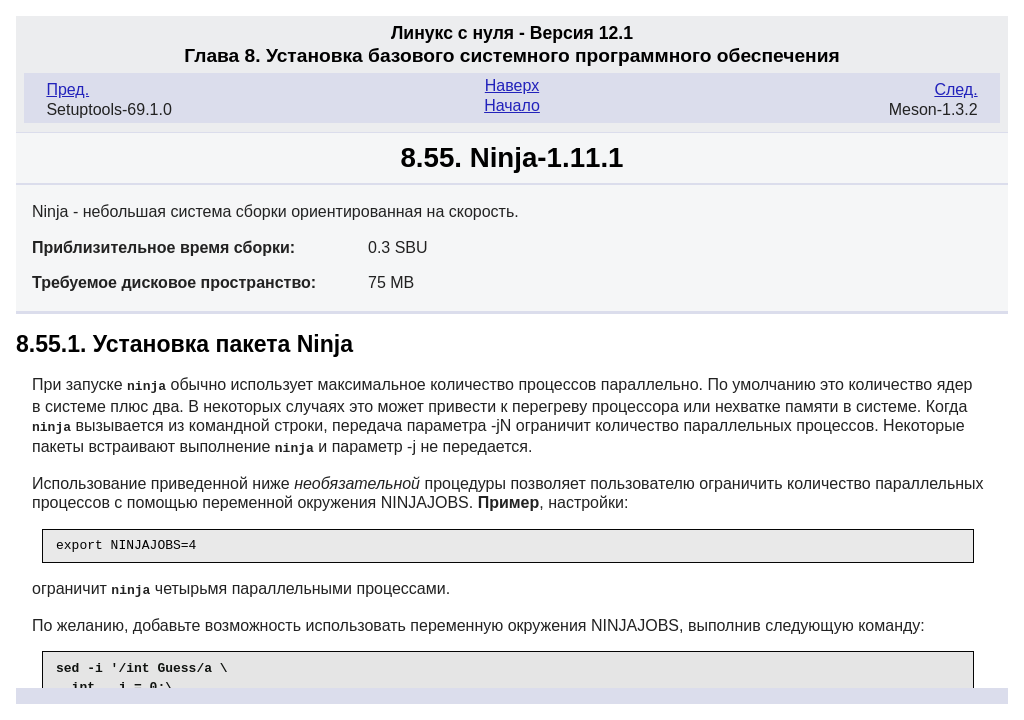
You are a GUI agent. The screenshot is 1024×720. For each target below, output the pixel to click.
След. (955, 89)
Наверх (512, 85)
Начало (512, 105)
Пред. (67, 89)
